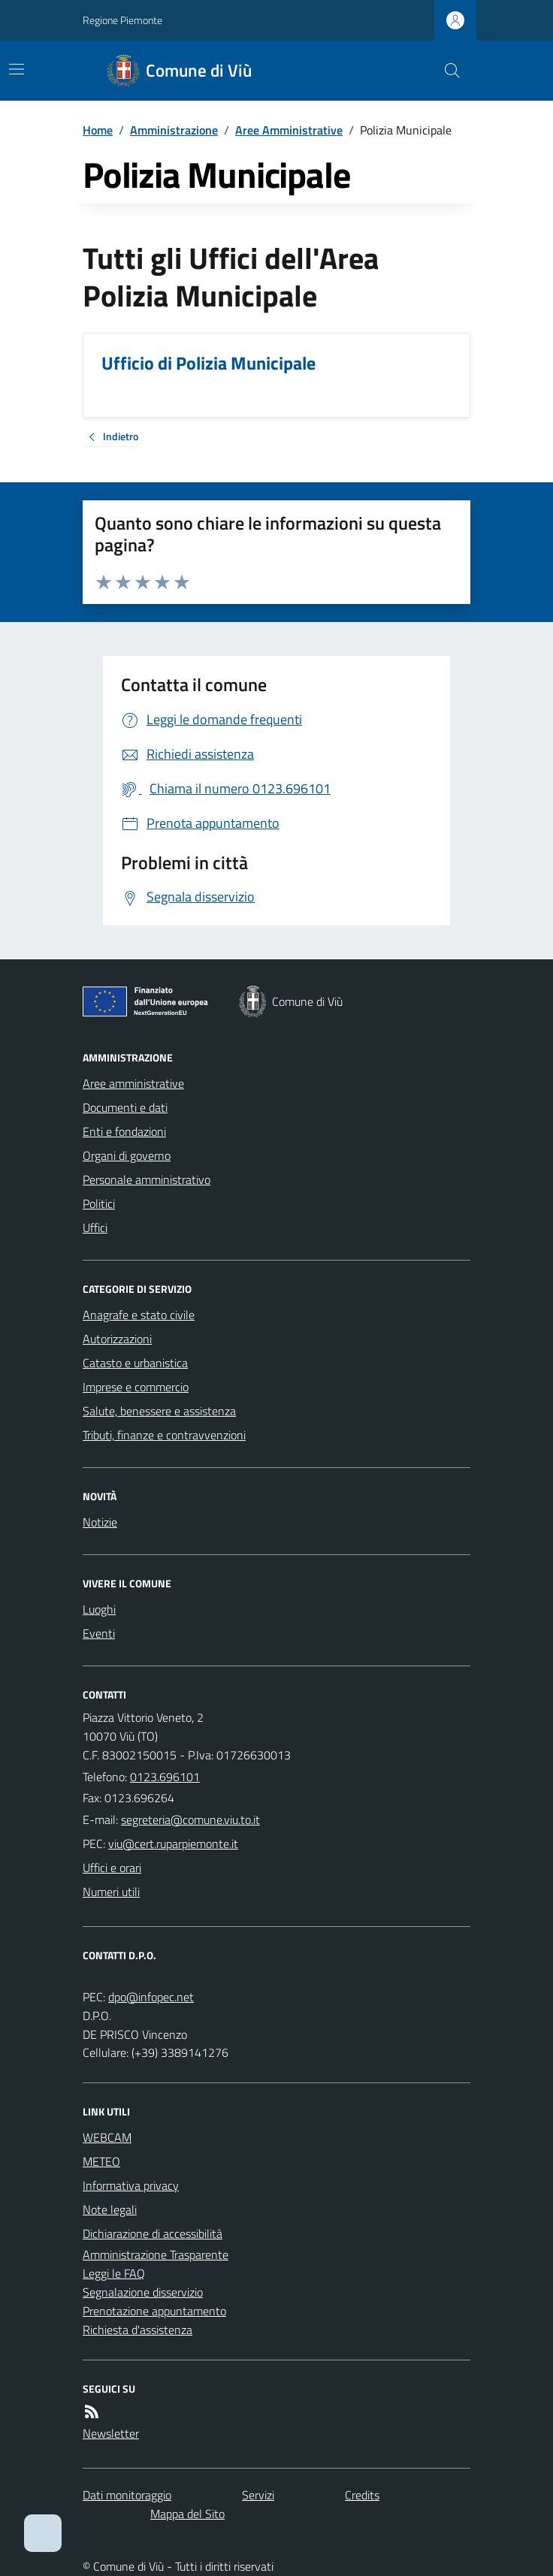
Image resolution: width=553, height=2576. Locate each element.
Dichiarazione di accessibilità (152, 2233)
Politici (99, 1203)
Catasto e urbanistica (135, 1363)
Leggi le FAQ (114, 2273)
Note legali (110, 2209)
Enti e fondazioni (124, 1131)
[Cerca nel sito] (446, 71)
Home (98, 130)
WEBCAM (107, 2137)
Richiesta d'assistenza (137, 2330)
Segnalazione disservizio (143, 2292)
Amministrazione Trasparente (155, 2254)
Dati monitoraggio (127, 2495)
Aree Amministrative (289, 130)
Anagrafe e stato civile (139, 1315)
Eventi (99, 1633)
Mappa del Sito (187, 2514)
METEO (101, 2161)
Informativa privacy (131, 2185)
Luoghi (99, 1609)
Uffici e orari (112, 1868)
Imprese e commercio (136, 1387)
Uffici (95, 1228)
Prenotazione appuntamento (154, 2311)
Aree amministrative (133, 1083)
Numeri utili (111, 1892)
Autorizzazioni (117, 1339)
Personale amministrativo (146, 1179)
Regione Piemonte (122, 20)
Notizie (100, 1522)
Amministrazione (174, 130)
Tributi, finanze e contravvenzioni (164, 1435)
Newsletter (111, 2433)
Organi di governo (127, 1155)
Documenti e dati (125, 1107)
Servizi (258, 2495)
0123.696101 (165, 1777)
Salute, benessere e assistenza (159, 1411)
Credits (362, 2495)
